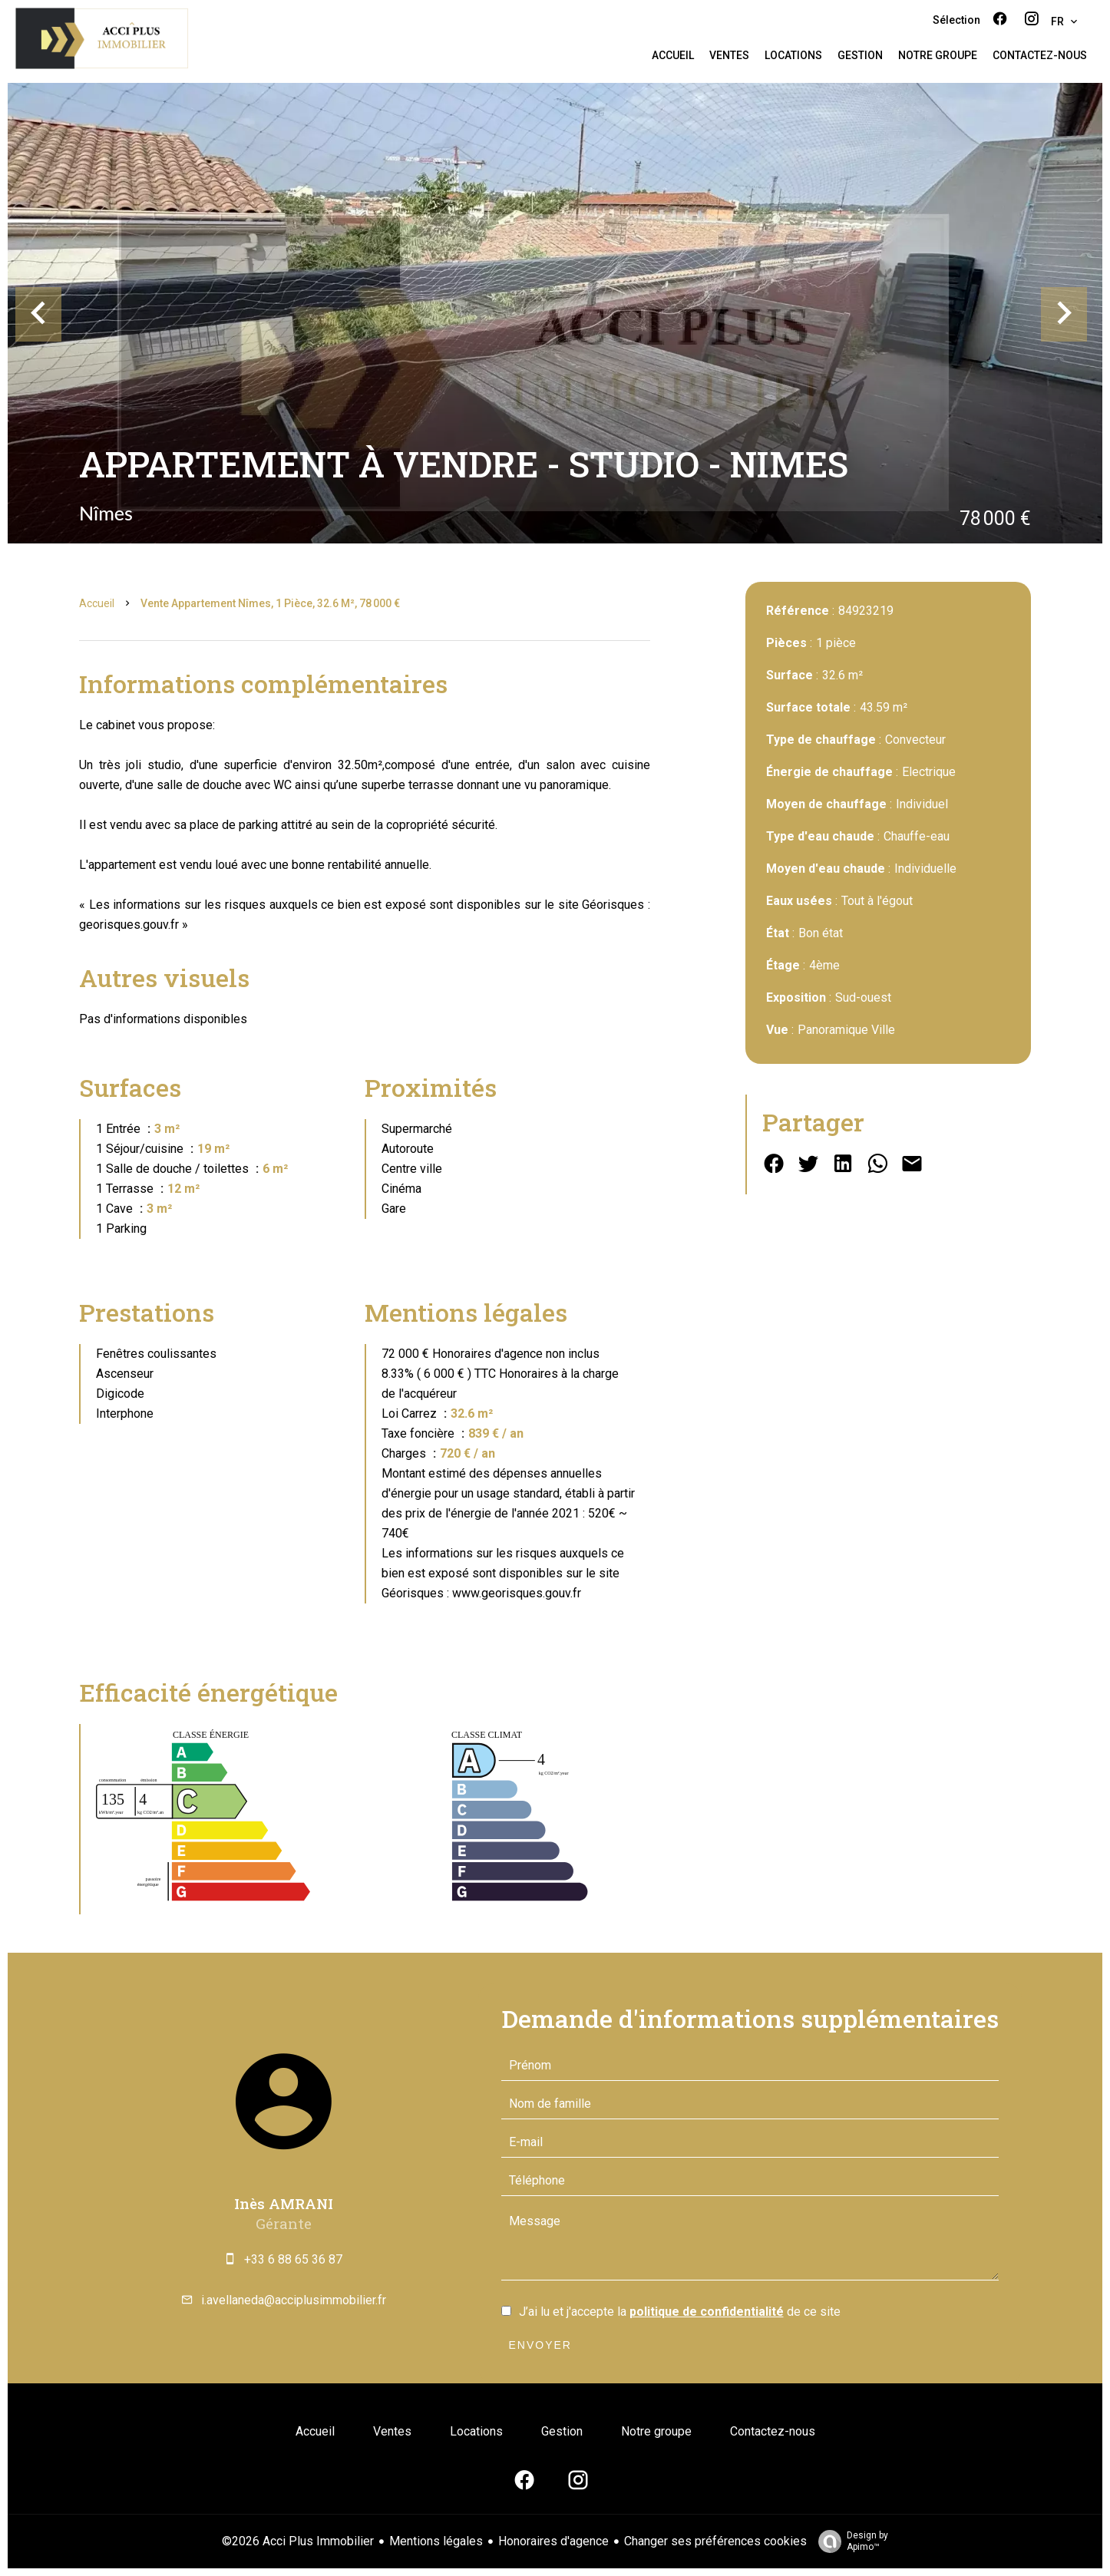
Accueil (96, 603)
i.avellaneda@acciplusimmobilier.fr (293, 2300)
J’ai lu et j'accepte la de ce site (680, 2311)
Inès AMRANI (283, 2203)
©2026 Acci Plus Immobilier (298, 2541)
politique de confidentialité (706, 2311)
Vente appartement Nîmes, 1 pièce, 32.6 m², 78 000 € (270, 603)
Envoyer (540, 2345)
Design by (849, 2541)
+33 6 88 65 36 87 (293, 2259)
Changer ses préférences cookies (715, 2541)
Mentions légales (436, 2541)
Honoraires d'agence (553, 2541)
